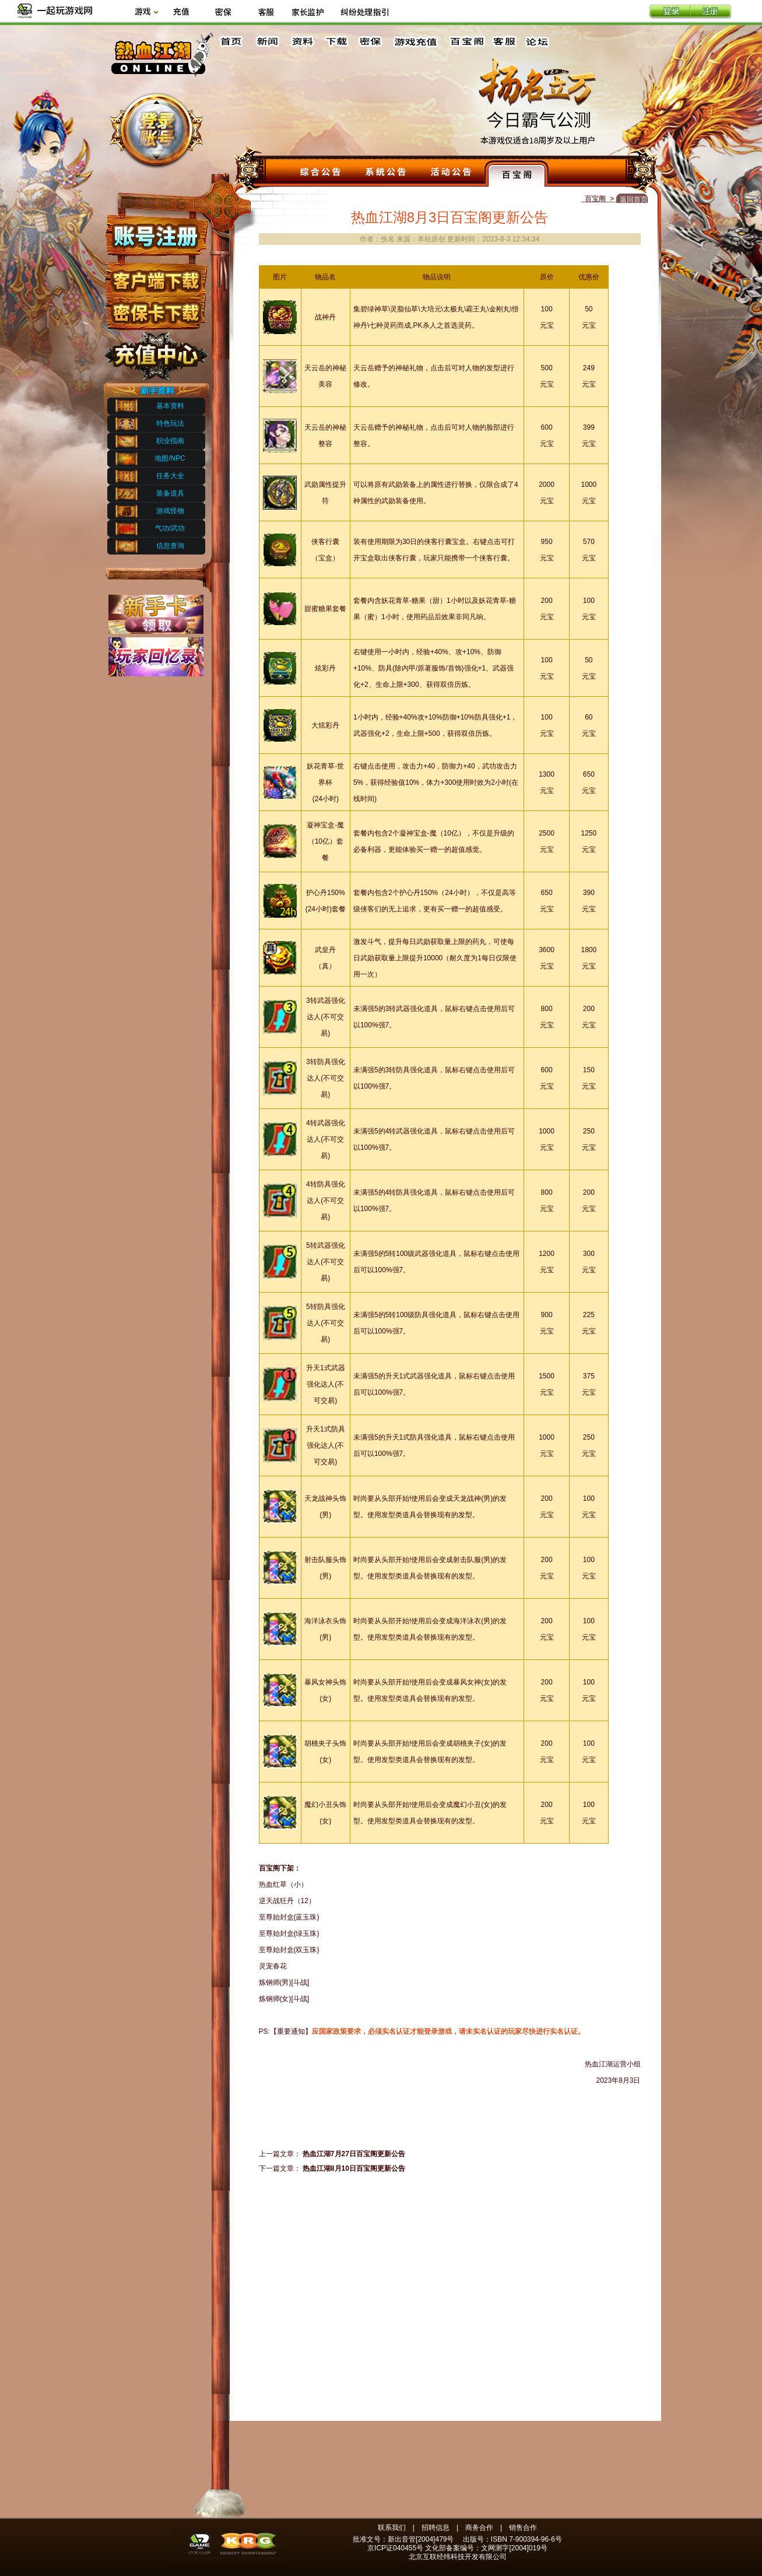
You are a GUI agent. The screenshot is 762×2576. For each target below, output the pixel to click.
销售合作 (523, 2528)
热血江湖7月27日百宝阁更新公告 (354, 2154)
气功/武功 (170, 528)
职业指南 (170, 441)
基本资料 (170, 406)
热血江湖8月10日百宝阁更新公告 (354, 2168)
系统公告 (386, 173)
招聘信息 (436, 2528)
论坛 (539, 41)
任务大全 (170, 476)
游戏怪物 (170, 511)
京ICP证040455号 (395, 2548)
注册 (710, 12)
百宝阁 (467, 41)
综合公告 (320, 173)
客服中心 (505, 41)
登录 (669, 12)
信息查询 (170, 546)
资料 (301, 41)
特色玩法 (170, 423)
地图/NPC (169, 458)
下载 (335, 41)
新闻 (267, 41)
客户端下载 (155, 275)
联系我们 (392, 2528)
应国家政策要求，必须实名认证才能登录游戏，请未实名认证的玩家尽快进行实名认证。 (448, 2031)
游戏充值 (416, 41)
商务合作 (479, 2528)
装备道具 (170, 493)
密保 (370, 41)
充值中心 (155, 351)
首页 (232, 41)
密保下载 (155, 309)
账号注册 (155, 235)
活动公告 (451, 173)
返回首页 (634, 199)
